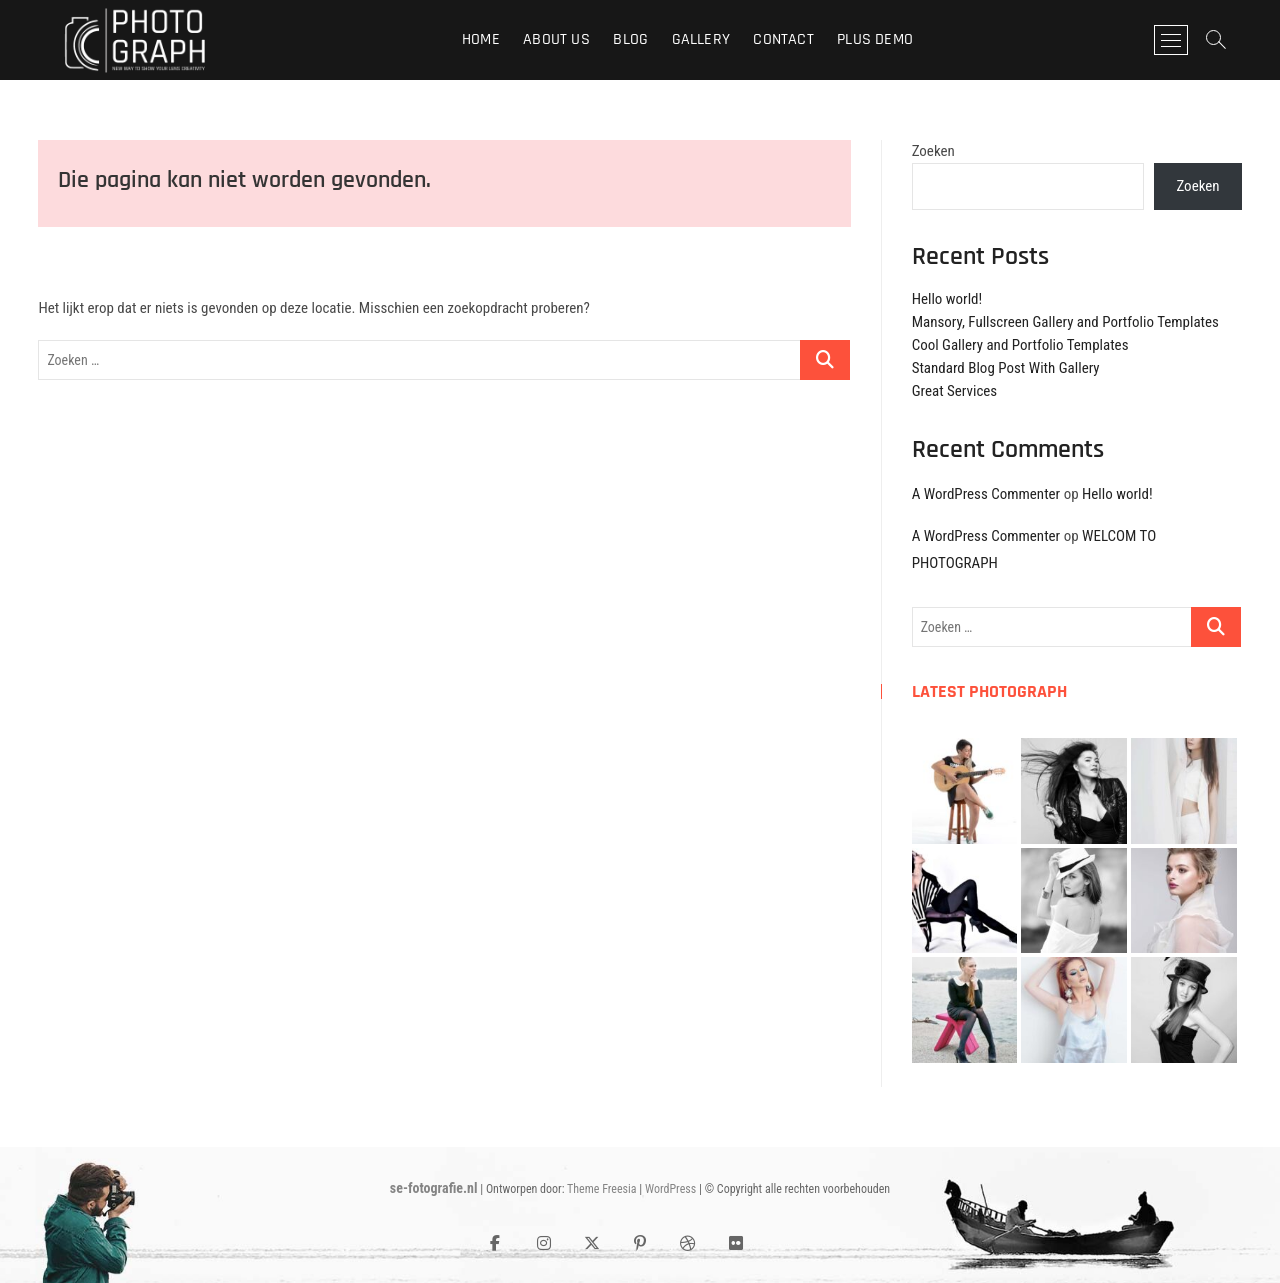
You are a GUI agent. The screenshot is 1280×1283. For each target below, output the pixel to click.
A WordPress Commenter (986, 494)
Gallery (701, 39)
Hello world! (947, 299)
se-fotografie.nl (434, 1188)
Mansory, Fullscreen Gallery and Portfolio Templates (1065, 322)
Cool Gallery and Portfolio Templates (1020, 345)
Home (481, 39)
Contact (783, 39)
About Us (556, 39)
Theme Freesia (601, 1189)
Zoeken (933, 151)
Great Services (955, 391)
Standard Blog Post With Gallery (1006, 368)
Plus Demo (875, 39)
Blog (630, 39)
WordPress (670, 1189)
